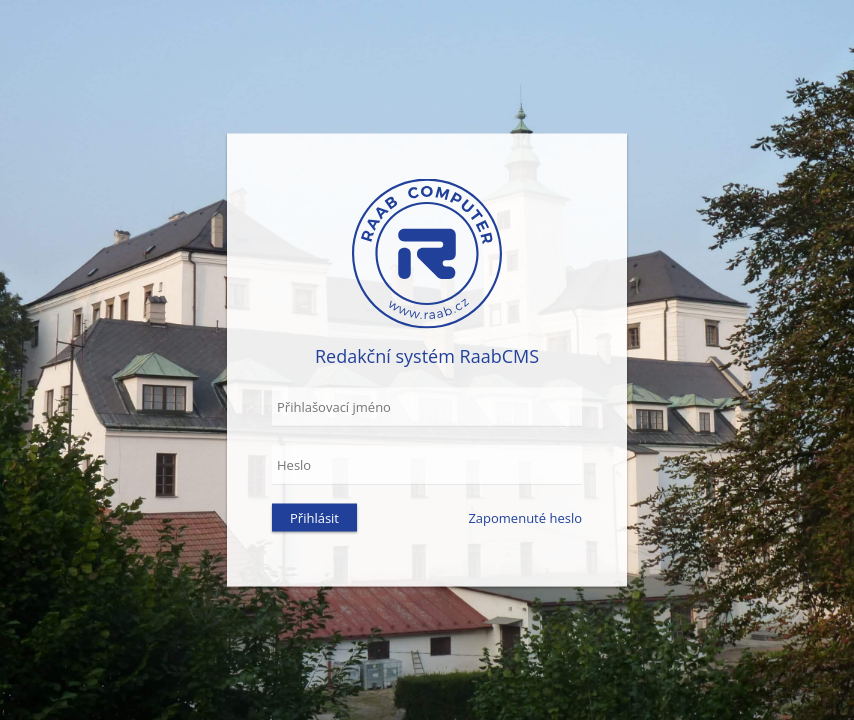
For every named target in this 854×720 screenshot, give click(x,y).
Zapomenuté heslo (525, 518)
